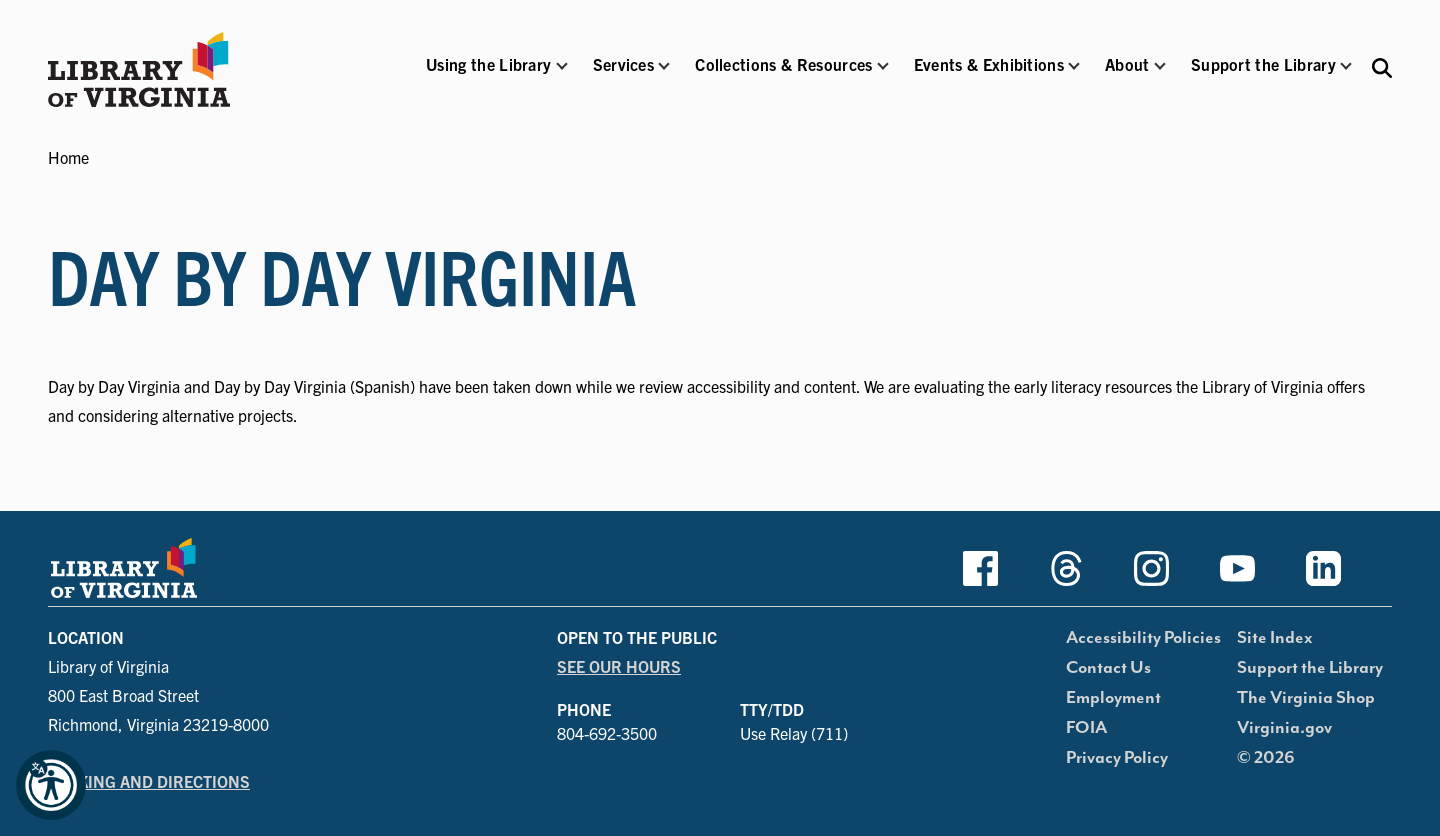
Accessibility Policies (1143, 638)
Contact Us (1108, 668)
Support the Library (1310, 668)
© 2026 (1266, 758)
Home (68, 157)
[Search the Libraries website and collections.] (1382, 66)
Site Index (1275, 638)
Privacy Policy (1117, 758)
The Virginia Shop (1306, 698)
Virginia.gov (1284, 728)
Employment (1113, 698)
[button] (488, 77)
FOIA (1086, 728)
